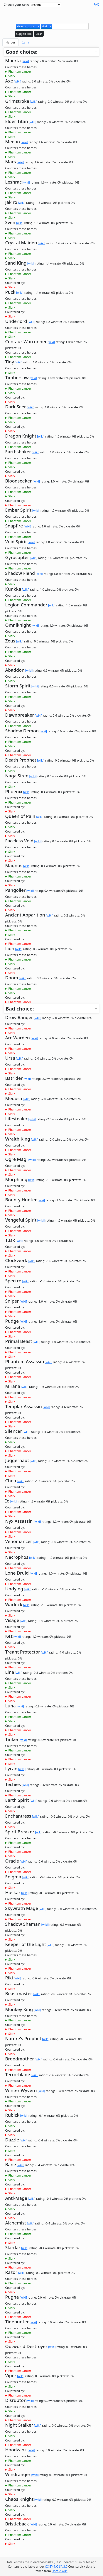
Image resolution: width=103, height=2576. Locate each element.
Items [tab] (26, 42)
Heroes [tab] (11, 42)
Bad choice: (20, 1008)
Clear (39, 33)
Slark (11, 76)
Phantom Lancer (19, 71)
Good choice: (22, 51)
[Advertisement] (51, 14)
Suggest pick (24, 33)
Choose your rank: (16, 5)
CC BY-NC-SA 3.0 (56, 2566)
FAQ (96, 4)
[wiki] (25, 61)
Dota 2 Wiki (59, 2571)
